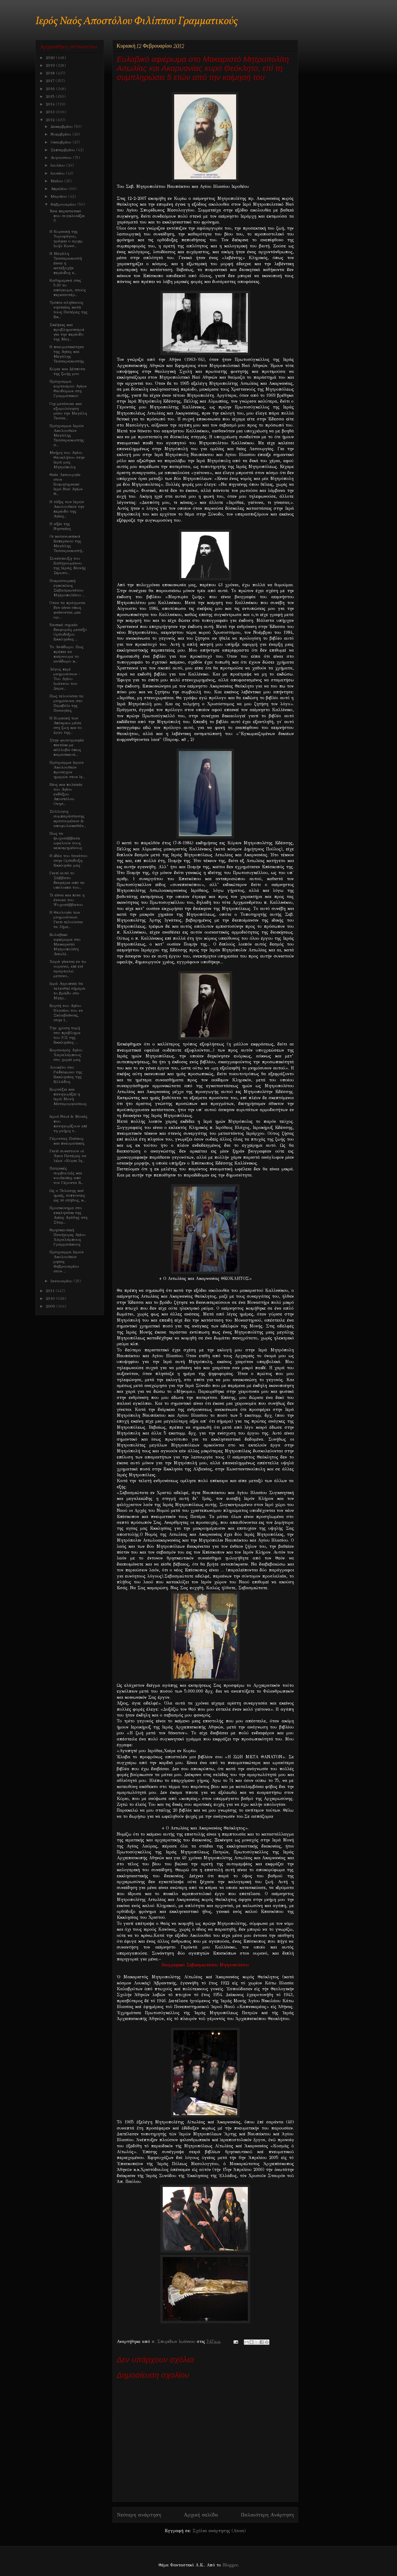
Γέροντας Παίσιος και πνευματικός (67, 1141)
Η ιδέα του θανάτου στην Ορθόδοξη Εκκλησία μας (68, 860)
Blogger (230, 2564)
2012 (51, 119)
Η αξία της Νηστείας (60, 526)
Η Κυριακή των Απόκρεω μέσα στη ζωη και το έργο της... (65, 725)
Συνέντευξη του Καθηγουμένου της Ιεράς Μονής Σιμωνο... (67, 565)
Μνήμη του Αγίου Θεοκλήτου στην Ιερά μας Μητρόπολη (67, 459)
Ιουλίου (58, 165)
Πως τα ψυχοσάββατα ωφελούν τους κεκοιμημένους (65, 840)
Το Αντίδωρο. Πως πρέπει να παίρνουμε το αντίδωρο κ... (66, 654)
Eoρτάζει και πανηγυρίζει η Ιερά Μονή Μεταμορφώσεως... (68, 1099)
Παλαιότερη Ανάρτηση (267, 2515)
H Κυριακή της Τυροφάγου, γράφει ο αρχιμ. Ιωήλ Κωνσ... (66, 238)
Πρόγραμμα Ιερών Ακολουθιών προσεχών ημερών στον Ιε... (67, 769)
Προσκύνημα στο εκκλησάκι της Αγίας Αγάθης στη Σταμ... (68, 1215)
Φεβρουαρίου (64, 204)
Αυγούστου (62, 157)
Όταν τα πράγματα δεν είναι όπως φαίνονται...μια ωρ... (67, 609)
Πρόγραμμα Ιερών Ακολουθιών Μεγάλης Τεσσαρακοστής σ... (66, 435)
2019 (51, 65)
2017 (51, 80)
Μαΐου (57, 181)
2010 (51, 1298)
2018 (51, 73)
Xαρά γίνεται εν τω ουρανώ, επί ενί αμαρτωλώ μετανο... (67, 968)
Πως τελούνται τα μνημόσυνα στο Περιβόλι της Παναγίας (66, 703)
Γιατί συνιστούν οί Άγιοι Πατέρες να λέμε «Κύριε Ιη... (67, 1156)
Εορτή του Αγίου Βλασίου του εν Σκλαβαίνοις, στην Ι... (66, 1012)
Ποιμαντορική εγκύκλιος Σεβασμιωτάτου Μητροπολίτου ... (67, 587)
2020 (51, 57)
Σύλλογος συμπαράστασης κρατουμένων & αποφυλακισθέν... (67, 818)
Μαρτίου (59, 196)
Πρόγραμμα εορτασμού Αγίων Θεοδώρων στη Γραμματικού (68, 388)
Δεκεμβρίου (62, 126)
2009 (51, 1306)
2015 (51, 96)
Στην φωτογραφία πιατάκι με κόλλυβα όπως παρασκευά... (66, 747)
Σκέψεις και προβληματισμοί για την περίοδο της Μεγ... (66, 332)
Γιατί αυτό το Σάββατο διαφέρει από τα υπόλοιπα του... (67, 880)
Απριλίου (60, 188)
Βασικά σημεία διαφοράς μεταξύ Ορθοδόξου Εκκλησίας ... (68, 632)
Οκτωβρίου (62, 142)
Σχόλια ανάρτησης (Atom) (219, 2530)
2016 (51, 88)
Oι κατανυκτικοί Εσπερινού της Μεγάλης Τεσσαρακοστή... (66, 543)
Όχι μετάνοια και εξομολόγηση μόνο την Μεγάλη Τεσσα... (68, 410)
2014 (51, 104)
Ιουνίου (58, 173)
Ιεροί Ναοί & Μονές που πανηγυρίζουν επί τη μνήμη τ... (68, 1123)
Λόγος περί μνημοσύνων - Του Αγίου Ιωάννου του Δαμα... (64, 679)
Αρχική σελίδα (201, 2515)
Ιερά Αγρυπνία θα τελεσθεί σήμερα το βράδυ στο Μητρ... (67, 990)
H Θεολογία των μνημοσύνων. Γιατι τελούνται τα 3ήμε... (66, 919)
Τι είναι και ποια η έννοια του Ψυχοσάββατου (67, 900)
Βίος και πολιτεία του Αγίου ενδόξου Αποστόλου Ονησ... (65, 794)
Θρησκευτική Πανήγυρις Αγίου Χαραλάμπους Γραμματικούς (67, 1237)
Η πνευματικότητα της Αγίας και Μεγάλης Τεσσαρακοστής (66, 354)
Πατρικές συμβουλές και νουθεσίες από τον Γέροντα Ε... (66, 1175)
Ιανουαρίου (62, 1281)
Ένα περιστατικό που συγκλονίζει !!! (67, 216)
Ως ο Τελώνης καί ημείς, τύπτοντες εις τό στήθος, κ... (67, 1195)
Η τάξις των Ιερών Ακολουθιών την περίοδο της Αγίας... (66, 508)
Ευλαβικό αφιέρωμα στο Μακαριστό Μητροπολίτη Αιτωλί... (65, 944)
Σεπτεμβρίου (63, 149)
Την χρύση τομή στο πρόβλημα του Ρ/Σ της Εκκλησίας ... (65, 1035)
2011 (51, 1290)
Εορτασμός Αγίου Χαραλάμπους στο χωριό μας (65, 1055)
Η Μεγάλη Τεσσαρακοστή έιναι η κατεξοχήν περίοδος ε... (65, 263)
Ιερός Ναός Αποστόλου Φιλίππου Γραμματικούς (136, 21)
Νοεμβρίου (61, 134)
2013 (51, 111)
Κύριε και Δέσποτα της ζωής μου (67, 371)
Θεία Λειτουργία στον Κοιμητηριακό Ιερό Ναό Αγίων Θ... (66, 484)
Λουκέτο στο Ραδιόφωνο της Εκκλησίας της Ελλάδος (65, 1074)
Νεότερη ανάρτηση (139, 2515)
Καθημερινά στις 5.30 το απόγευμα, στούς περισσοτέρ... (67, 287)
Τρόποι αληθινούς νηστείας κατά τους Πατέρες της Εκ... (68, 309)
